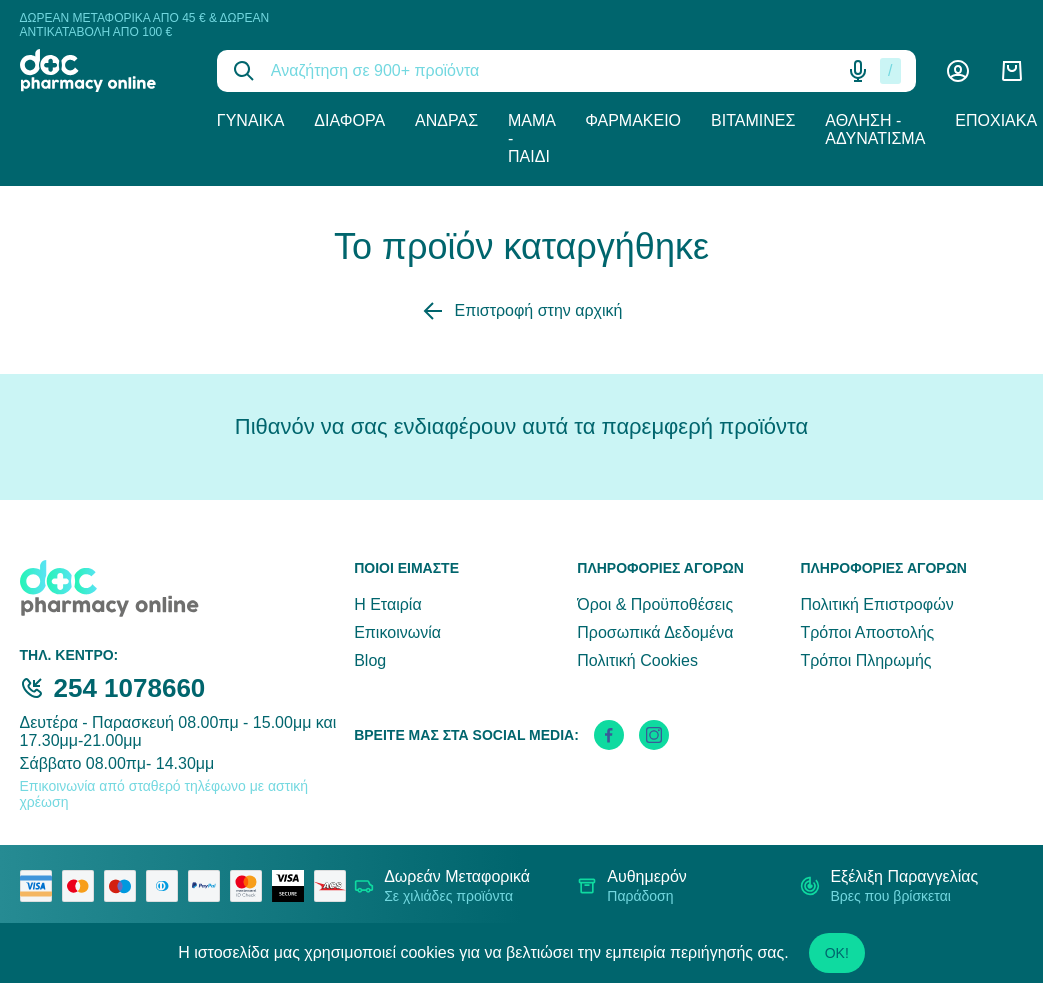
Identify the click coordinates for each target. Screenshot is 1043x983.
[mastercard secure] (251, 886)
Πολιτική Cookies (637, 660)
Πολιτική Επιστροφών (876, 604)
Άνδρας (446, 120)
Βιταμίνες (753, 120)
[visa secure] (293, 886)
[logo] (103, 70)
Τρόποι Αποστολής (867, 632)
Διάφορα (349, 120)
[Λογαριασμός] (958, 71)
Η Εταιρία (387, 604)
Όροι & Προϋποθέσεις (655, 604)
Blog (370, 660)
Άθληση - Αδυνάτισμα (875, 129)
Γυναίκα (251, 120)
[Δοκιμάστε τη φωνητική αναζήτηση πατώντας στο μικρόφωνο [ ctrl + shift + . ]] (858, 71)
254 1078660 (130, 688)
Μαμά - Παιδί (531, 138)
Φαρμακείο (633, 120)
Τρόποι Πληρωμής (865, 660)
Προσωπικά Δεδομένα (655, 632)
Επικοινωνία (397, 632)
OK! (837, 953)
